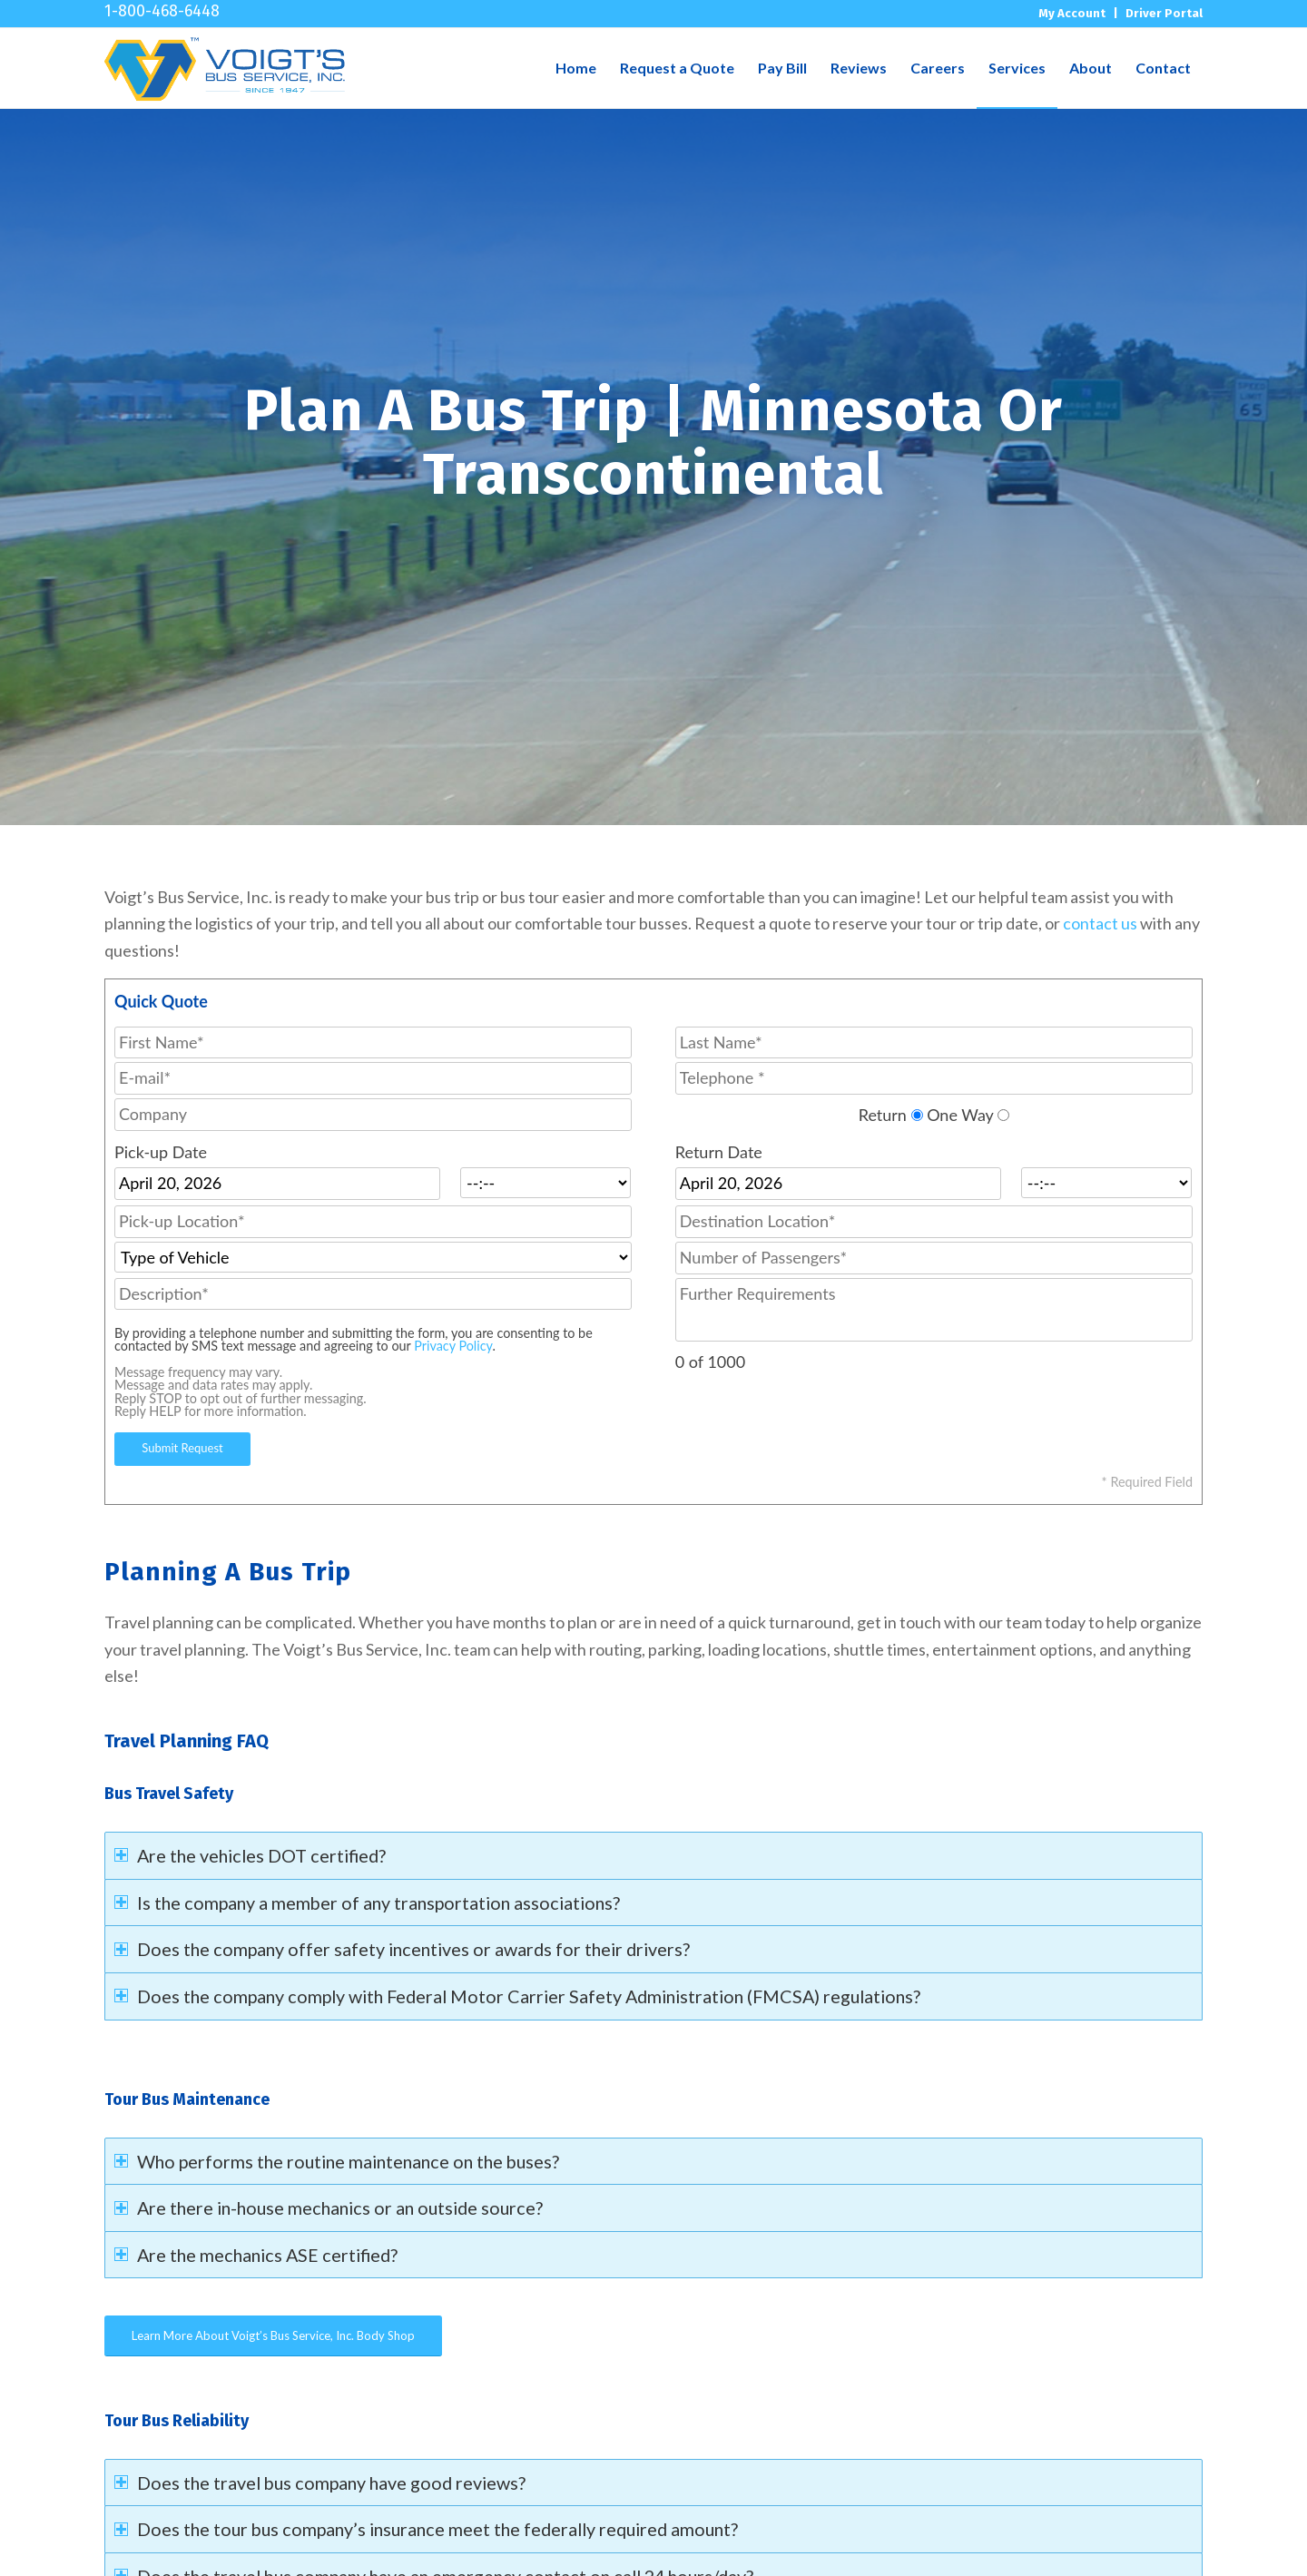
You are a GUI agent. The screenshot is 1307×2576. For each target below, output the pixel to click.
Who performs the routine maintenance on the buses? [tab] (336, 2161)
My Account (1072, 13)
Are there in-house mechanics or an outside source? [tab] (328, 2207)
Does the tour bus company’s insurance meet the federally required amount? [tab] (426, 2529)
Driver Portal (1164, 13)
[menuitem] (576, 68)
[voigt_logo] (224, 68)
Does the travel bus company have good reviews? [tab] (320, 2482)
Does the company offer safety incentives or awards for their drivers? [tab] (402, 1949)
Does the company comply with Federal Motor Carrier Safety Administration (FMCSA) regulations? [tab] (517, 1996)
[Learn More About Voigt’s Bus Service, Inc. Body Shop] (273, 2335)
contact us (1100, 923)
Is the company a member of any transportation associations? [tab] (367, 1902)
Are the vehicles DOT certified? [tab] (250, 1855)
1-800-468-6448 (162, 10)
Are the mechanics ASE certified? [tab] (256, 2255)
